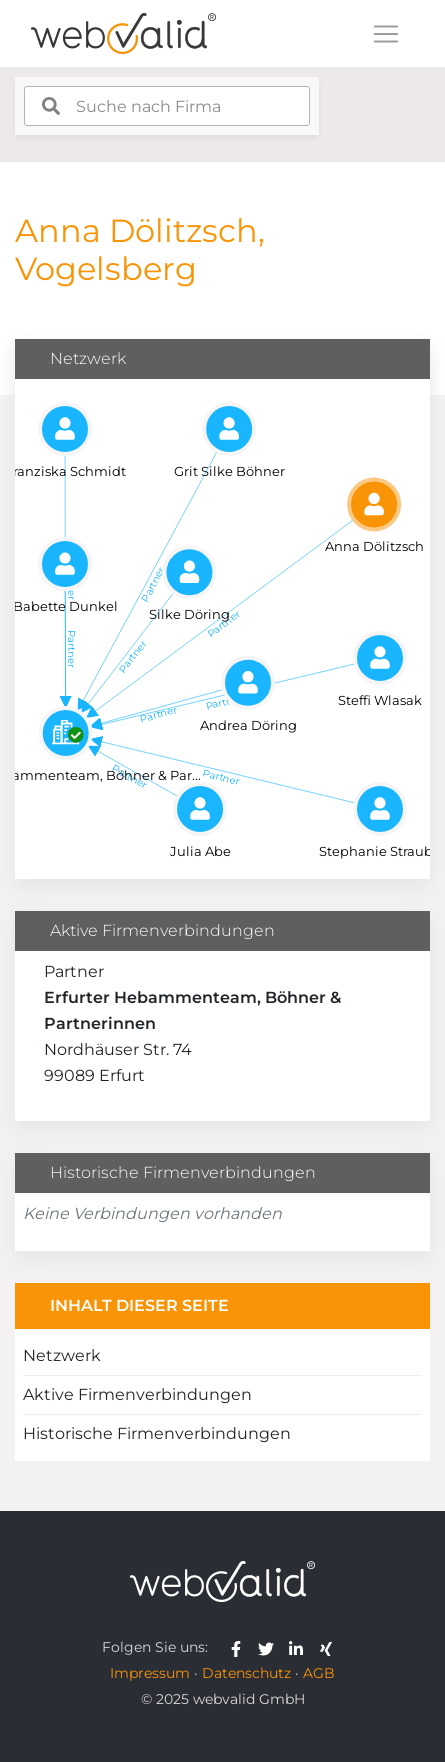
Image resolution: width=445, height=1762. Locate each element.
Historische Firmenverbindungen (157, 1433)
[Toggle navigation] (386, 34)
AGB (319, 1673)
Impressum (150, 1673)
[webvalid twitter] (270, 1647)
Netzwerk (62, 1355)
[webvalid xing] (328, 1647)
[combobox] (167, 106)
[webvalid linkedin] (300, 1647)
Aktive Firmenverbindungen (137, 1394)
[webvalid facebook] (240, 1647)
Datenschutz (246, 1673)
